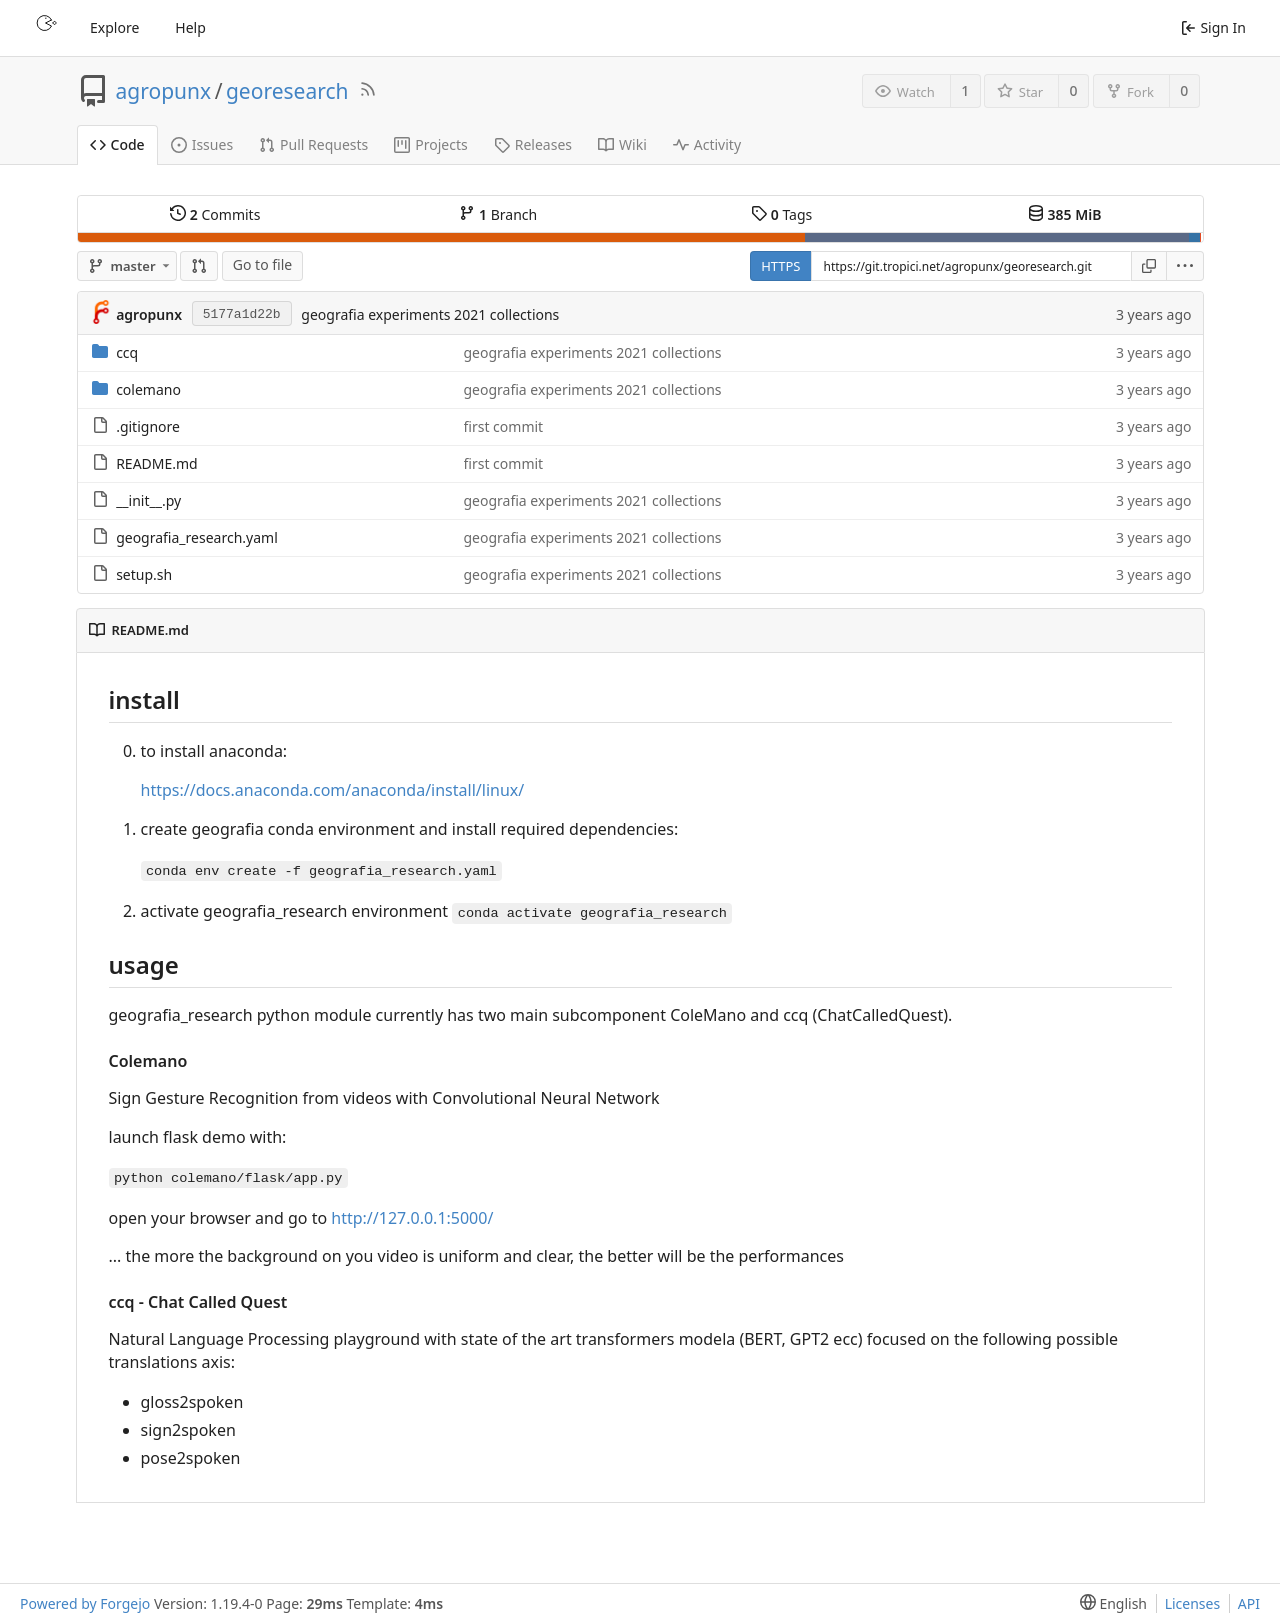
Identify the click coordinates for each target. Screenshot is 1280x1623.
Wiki (622, 144)
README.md (157, 463)
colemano (148, 389)
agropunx (164, 91)
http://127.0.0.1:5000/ (412, 1218)
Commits (215, 214)
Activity (707, 144)
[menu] (1185, 266)
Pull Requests (313, 144)
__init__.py (148, 500)
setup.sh (144, 574)
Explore (114, 27)
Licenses (1193, 1603)
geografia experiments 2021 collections (430, 314)
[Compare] (199, 266)
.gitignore (148, 426)
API (1249, 1603)
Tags (781, 214)
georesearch (287, 91)
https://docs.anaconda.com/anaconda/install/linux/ (333, 790)
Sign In (1213, 27)
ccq (127, 352)
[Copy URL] (1149, 266)
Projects (430, 144)
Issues (202, 144)
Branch (498, 214)
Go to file (262, 264)
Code (117, 144)
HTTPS (780, 266)
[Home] (44, 28)
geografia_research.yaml (197, 537)
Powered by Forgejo (85, 1603)
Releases (533, 144)
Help (190, 27)
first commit (504, 426)
